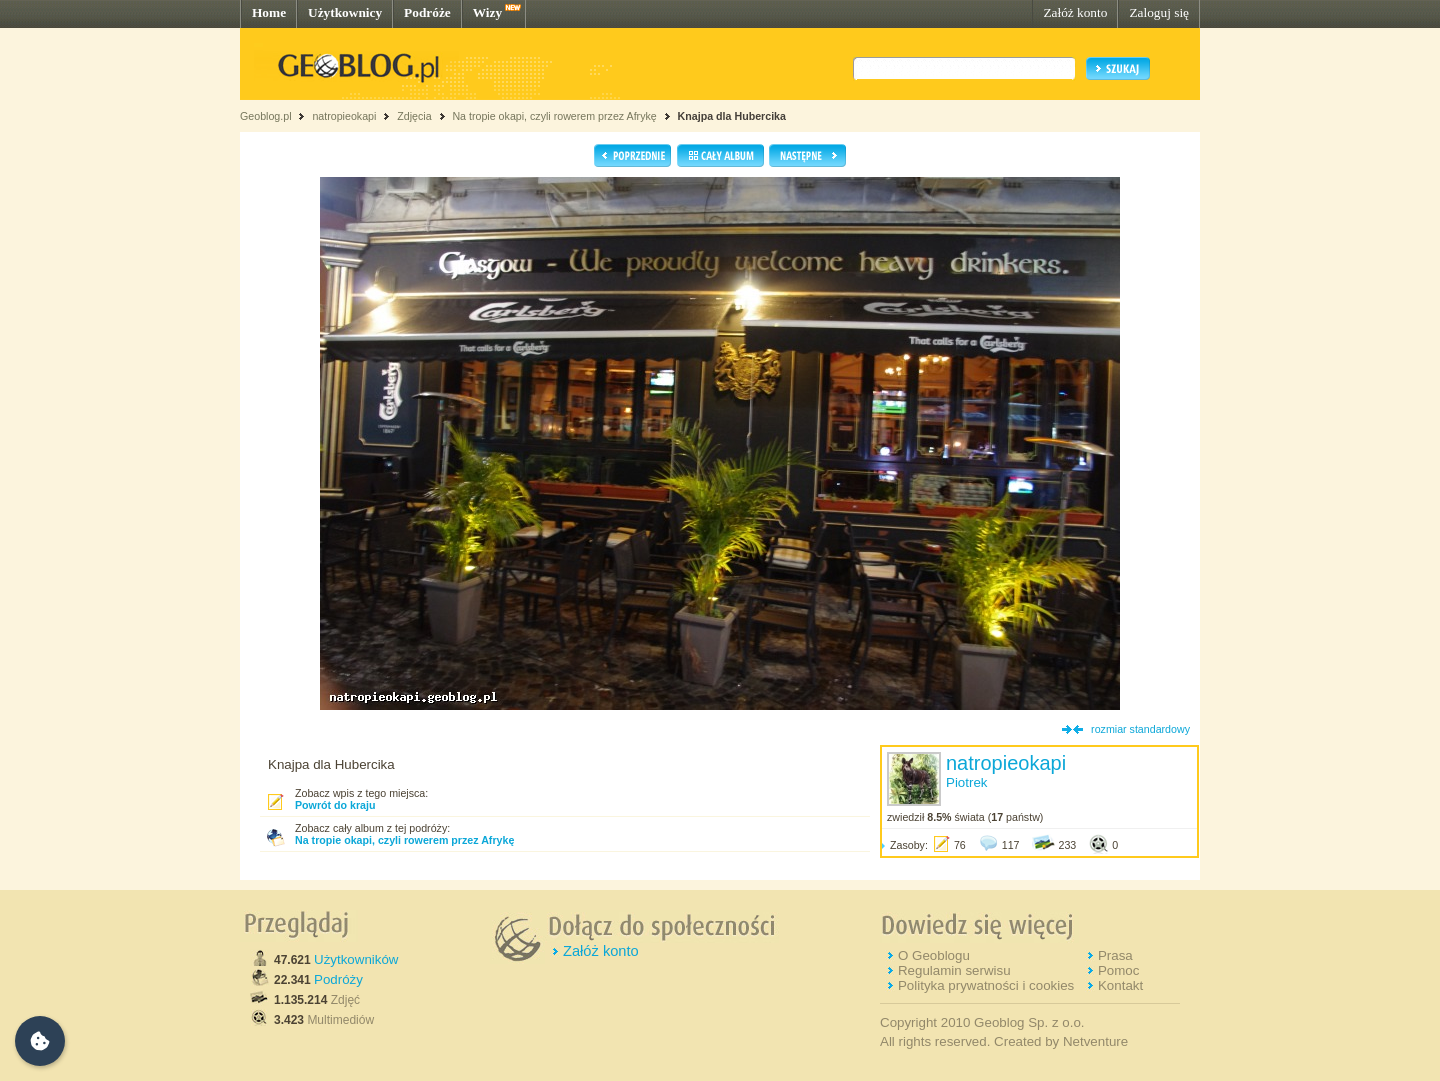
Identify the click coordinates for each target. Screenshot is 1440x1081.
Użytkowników (356, 959)
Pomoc (1118, 970)
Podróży (338, 979)
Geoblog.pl (266, 116)
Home (269, 12)
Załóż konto (1075, 12)
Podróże (427, 12)
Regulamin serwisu (954, 970)
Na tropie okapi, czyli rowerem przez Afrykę (554, 116)
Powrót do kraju (335, 805)
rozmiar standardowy (1140, 729)
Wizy (487, 12)
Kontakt (1120, 985)
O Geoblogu (934, 955)
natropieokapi (344, 116)
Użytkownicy (345, 12)
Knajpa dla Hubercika (732, 116)
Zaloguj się (1159, 12)
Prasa (1115, 955)
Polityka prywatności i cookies (986, 985)
